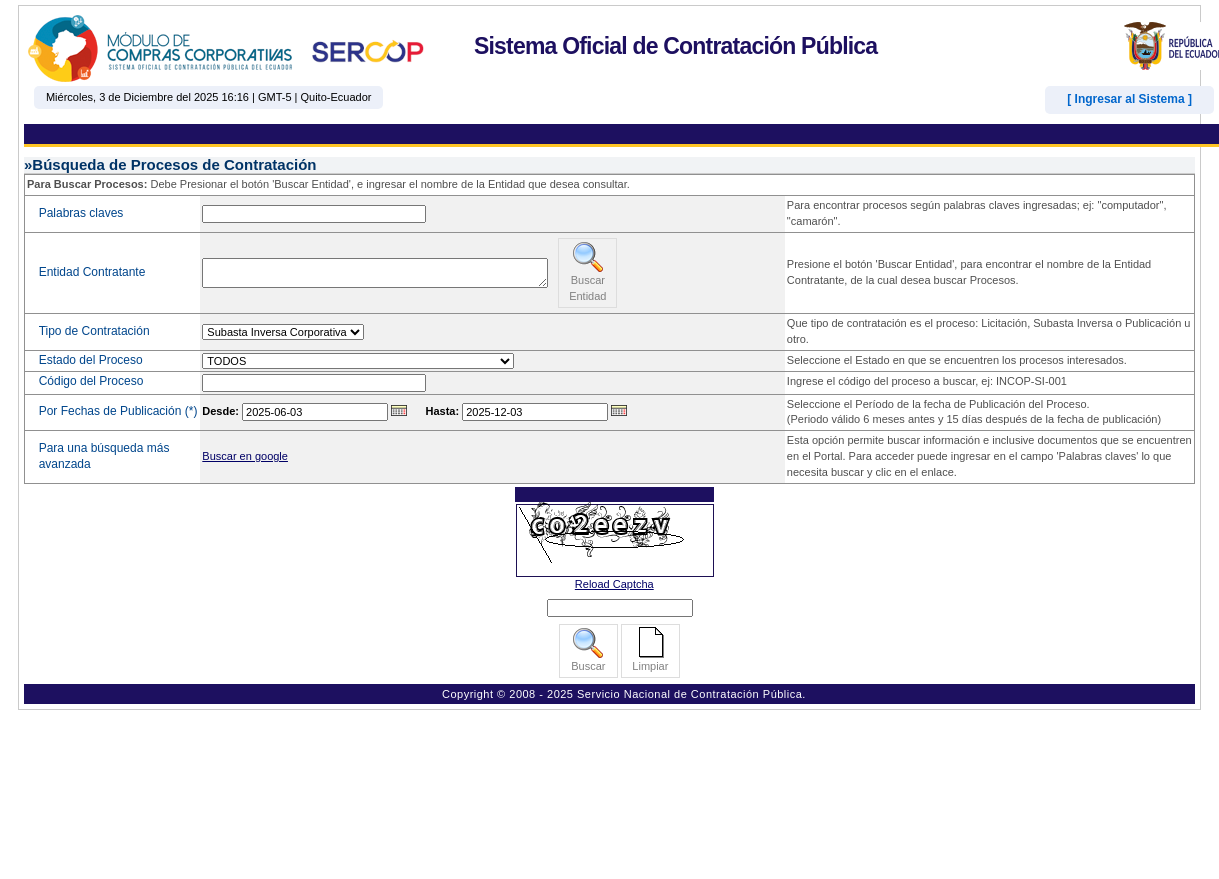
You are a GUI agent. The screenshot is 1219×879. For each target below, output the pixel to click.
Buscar (588, 649)
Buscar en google (245, 456)
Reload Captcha (614, 584)
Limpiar (650, 649)
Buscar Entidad (587, 271)
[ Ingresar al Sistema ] (1129, 99)
